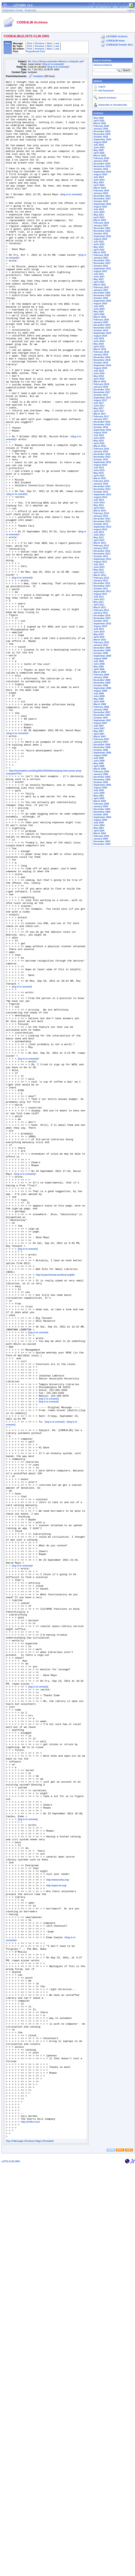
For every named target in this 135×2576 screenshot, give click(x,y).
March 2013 (99, 543)
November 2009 (101, 650)
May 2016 (98, 440)
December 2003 (101, 841)
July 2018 (98, 370)
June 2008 (99, 696)
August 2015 (100, 465)
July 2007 (98, 725)
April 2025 (98, 153)
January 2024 (100, 193)
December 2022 (101, 228)
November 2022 (101, 231)
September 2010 (102, 623)
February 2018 (101, 384)
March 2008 (99, 704)
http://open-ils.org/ (56, 2245)
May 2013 (98, 537)
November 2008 (101, 682)
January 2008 (100, 709)
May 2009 (98, 666)
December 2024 (101, 163)
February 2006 (101, 771)
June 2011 (99, 599)
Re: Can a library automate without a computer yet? (56, 61)
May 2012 (98, 569)
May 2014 (98, 505)
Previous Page (33, 2551)
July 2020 (98, 306)
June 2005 (99, 793)
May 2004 (98, 828)
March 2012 (99, 575)
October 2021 (100, 266)
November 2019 (101, 327)
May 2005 (98, 795)
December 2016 (101, 422)
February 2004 (101, 836)
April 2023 (98, 217)
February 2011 (101, 610)
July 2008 (98, 693)
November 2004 (101, 812)
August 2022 (100, 239)
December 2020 (101, 292)
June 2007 (99, 728)
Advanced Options (102, 65)
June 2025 (99, 147)
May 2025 (98, 150)
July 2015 (98, 467)
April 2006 (98, 766)
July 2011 (98, 596)
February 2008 (101, 707)
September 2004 (102, 817)
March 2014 (99, 510)
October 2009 (100, 653)
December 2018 (101, 357)
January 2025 (100, 161)
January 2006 (100, 774)
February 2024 (101, 190)
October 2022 (100, 233)
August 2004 (100, 820)
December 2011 (101, 583)
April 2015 (98, 475)
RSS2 (129, 2560)
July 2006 (98, 758)
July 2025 (98, 145)
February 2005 (101, 803)
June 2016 (99, 438)
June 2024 (99, 179)
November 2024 (101, 166)
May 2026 (98, 118)
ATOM (111, 2560)
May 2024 (98, 182)
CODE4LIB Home (115, 40)
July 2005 (98, 790)
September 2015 (102, 462)
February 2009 (101, 674)
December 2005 (101, 777)
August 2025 (100, 142)
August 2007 (100, 723)
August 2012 (100, 561)
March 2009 (99, 672)
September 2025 (102, 139)
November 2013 (101, 521)
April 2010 (98, 637)
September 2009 (102, 656)
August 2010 (100, 626)
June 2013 (99, 534)
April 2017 (98, 411)
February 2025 (101, 158)
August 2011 (100, 594)
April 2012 (98, 572)
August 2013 (100, 529)
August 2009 (100, 658)
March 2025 (99, 155)
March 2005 (99, 801)
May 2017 (98, 408)
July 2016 (98, 435)
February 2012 (101, 578)
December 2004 (101, 809)
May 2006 (98, 763)
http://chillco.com (30, 2529)
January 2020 (100, 322)
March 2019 (99, 349)
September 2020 (102, 300)
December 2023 (101, 196)
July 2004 (98, 822)
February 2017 (101, 416)
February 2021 (101, 287)
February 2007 (101, 739)
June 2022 (99, 244)
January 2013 (100, 548)
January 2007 (100, 742)
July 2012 (98, 564)
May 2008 (98, 699)
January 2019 (100, 354)
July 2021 (98, 274)
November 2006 (101, 747)
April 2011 (98, 604)
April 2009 (98, 669)
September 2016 (102, 430)
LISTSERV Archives (117, 36)
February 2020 (101, 319)
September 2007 (102, 720)
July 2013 (98, 532)
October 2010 (100, 621)
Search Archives (102, 60)
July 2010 (98, 629)
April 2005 (98, 798)
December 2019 (101, 325)
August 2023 (100, 206)
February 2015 (101, 481)
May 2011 (98, 602)
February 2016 (101, 448)
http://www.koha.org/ (57, 2239)
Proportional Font (35, 51)
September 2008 (102, 688)
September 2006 (102, 752)
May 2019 (98, 344)
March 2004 (99, 833)
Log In (101, 86)
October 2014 (100, 491)
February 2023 (101, 223)
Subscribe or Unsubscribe (112, 105)
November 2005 (101, 779)
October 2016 (100, 427)
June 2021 (99, 276)
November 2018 (101, 360)
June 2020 (99, 309)
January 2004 (100, 838)
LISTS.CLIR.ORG (11, 2571)
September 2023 (102, 204)
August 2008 (100, 690)
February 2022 (101, 255)
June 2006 (99, 760)
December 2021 (101, 260)
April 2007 (98, 734)
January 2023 (100, 225)
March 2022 (99, 252)
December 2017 (101, 389)
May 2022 (98, 247)
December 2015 (101, 454)
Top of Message (14, 2551)
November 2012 (101, 553)
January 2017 (100, 419)
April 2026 (98, 120)
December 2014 (101, 486)
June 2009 (99, 664)
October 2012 (100, 556)
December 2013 (101, 518)
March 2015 (99, 478)
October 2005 (100, 782)
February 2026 (101, 126)
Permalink (48, 2551)
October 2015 (100, 459)
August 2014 (100, 497)
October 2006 (100, 750)
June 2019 (99, 341)
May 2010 (98, 634)
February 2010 (101, 642)
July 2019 (98, 338)
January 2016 (100, 451)
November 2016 (101, 424)
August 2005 (100, 787)
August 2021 (100, 271)
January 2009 (100, 677)
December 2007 (101, 712)
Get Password (106, 90)
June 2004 (99, 825)
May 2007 (98, 731)
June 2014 (99, 502)
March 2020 (99, 317)
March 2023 (99, 220)
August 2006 (100, 755)
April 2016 (98, 443)
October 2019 (100, 330)
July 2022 (98, 241)
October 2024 (100, 169)
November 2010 (101, 618)
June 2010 (99, 631)
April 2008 (98, 701)
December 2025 (101, 131)
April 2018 (98, 378)
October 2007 (100, 717)
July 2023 (98, 209)
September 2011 (102, 591)
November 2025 (101, 134)
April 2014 (98, 508)
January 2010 (100, 645)
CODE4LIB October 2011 (119, 44)
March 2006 (99, 768)
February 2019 (101, 352)
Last (56, 43)
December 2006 (101, 744)
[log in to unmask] (53, 64)
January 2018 (100, 387)
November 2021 (101, 263)
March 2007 (99, 736)
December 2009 (101, 647)
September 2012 (102, 559)
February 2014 (101, 513)
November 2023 (101, 198)
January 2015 (100, 483)
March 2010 (99, 639)
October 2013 (100, 524)
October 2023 (100, 201)
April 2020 (98, 314)
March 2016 (99, 446)
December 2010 (101, 615)
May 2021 (98, 279)
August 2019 (100, 335)
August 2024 (100, 174)
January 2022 (100, 257)
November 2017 (101, 392)
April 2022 (98, 249)
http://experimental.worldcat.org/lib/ (55, 1513)
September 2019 (102, 333)
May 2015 (98, 473)
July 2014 (98, 500)
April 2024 (98, 185)
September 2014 (102, 494)
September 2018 (102, 365)
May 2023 (98, 214)
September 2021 (102, 268)
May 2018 (98, 376)
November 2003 (101, 844)
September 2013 (102, 526)
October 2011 (100, 588)
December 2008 (101, 680)
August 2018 (100, 368)
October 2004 (100, 814)
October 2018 (100, 362)
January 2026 (100, 128)
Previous (39, 43)
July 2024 (98, 177)
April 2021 (98, 282)
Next (49, 43)
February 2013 (101, 545)
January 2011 (100, 612)
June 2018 (99, 373)
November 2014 (101, 489)
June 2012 (99, 567)
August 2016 (100, 432)
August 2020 (100, 303)
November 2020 (101, 295)
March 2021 (99, 284)
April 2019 (98, 346)
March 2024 (99, 188)
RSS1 (120, 2560)
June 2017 (99, 405)
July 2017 (98, 403)
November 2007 (101, 715)
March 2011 (99, 607)
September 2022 (102, 236)
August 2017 (100, 400)
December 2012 (101, 551)
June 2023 (99, 212)
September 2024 (102, 171)
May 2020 (98, 311)
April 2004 (98, 830)
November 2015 (101, 456)
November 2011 (101, 586)
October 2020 (100, 298)
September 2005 (102, 785)
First (29, 43)
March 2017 (99, 413)
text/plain (38, 76)
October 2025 (100, 136)
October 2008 (100, 685)
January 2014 (100, 516)
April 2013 (98, 540)
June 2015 (99, 470)
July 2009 (98, 661)
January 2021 (100, 290)
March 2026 (99, 123)
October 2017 (100, 395)
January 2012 (100, 580)
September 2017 (102, 397)
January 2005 (100, 806)
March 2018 (99, 381)
